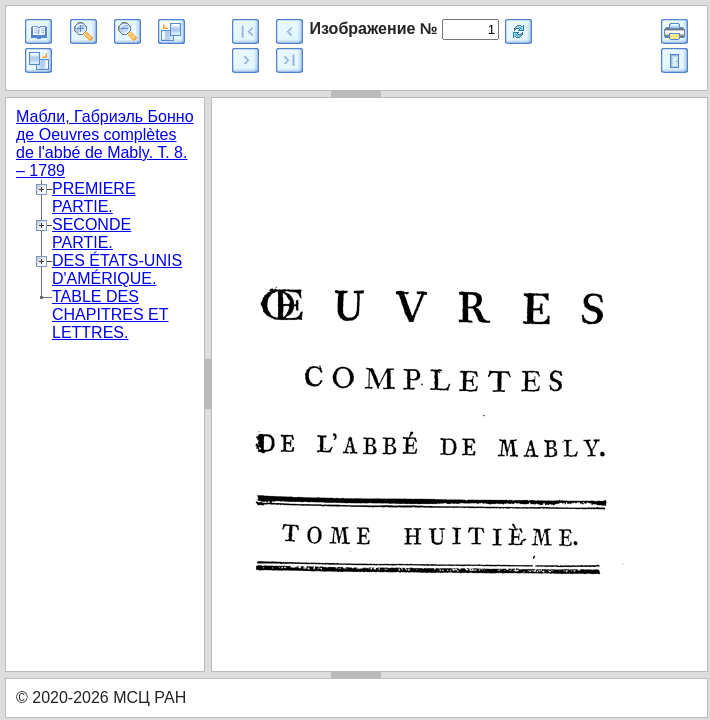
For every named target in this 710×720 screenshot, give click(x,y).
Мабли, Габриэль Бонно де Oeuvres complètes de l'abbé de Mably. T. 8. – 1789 (105, 143)
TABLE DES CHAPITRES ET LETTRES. (110, 314)
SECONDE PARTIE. (91, 233)
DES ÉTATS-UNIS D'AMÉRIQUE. (117, 269)
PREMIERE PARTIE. (94, 197)
